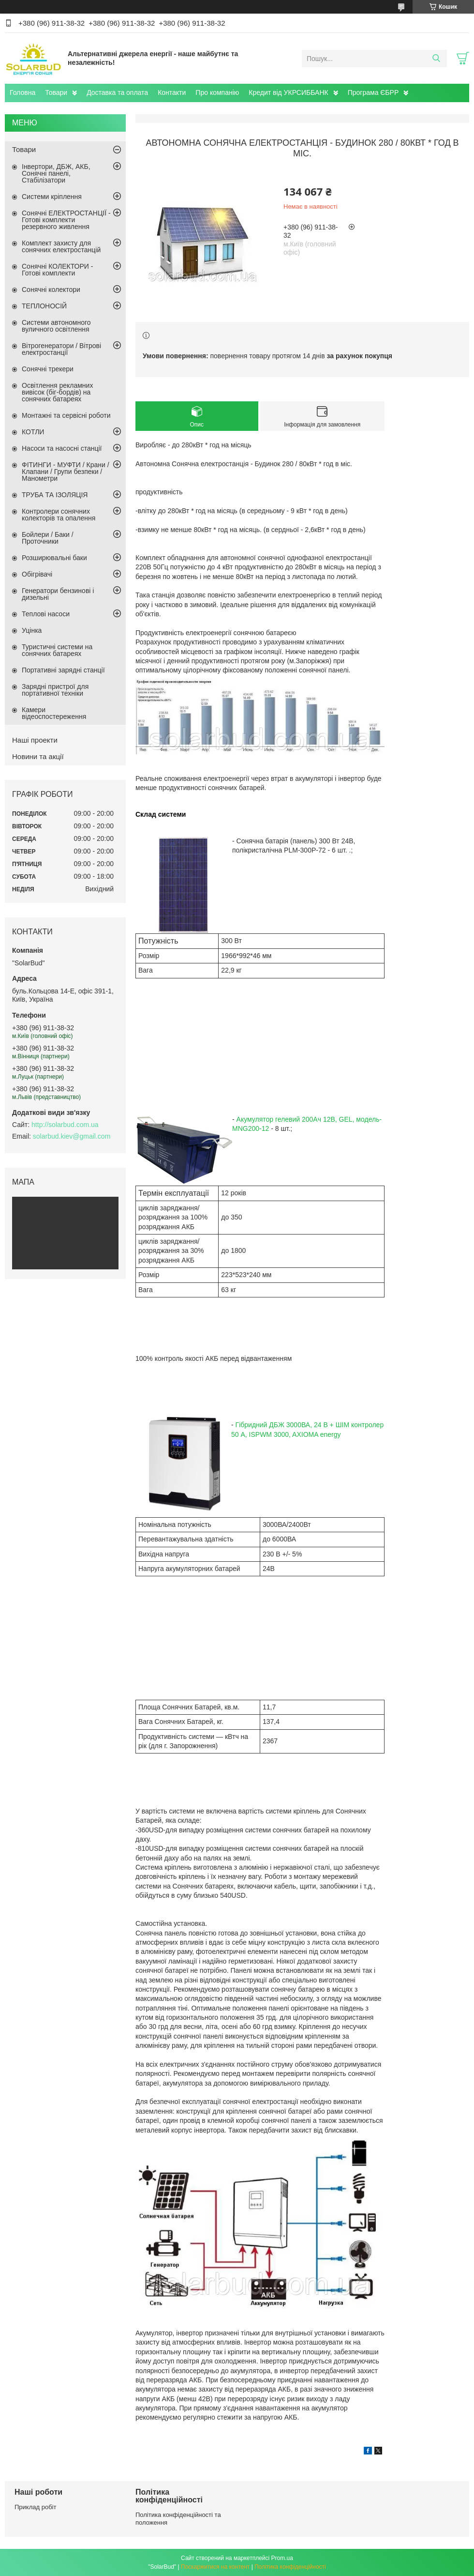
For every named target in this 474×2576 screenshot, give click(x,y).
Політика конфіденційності (290, 2566)
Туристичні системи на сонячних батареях (57, 650)
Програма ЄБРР (373, 92)
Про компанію (217, 92)
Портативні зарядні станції (63, 670)
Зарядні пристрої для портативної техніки (55, 690)
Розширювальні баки (54, 558)
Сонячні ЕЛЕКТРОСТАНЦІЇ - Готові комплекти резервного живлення (66, 219)
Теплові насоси (46, 614)
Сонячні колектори (51, 289)
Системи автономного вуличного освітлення (56, 326)
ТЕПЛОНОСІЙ (44, 306)
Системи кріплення (52, 196)
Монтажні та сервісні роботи (66, 415)
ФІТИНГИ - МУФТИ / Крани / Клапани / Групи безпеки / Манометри (65, 471)
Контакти (172, 92)
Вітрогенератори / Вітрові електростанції (61, 349)
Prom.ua (282, 2558)
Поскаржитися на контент (215, 2566)
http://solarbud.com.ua (65, 1124)
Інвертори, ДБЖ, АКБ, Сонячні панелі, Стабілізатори (56, 173)
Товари (56, 92)
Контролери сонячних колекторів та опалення (58, 514)
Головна (22, 92)
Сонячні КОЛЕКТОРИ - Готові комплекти (57, 269)
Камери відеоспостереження (54, 713)
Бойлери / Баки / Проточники (48, 538)
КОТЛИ (33, 432)
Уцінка (32, 630)
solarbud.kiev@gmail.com (72, 1136)
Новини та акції (38, 756)
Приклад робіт (35, 2507)
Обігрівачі (37, 574)
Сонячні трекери (48, 369)
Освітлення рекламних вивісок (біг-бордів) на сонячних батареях (57, 392)
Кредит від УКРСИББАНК (288, 92)
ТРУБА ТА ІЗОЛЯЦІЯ (55, 495)
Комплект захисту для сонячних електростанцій (61, 246)
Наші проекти (35, 740)
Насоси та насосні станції (62, 448)
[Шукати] (436, 58)
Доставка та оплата (117, 92)
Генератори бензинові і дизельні (58, 594)
